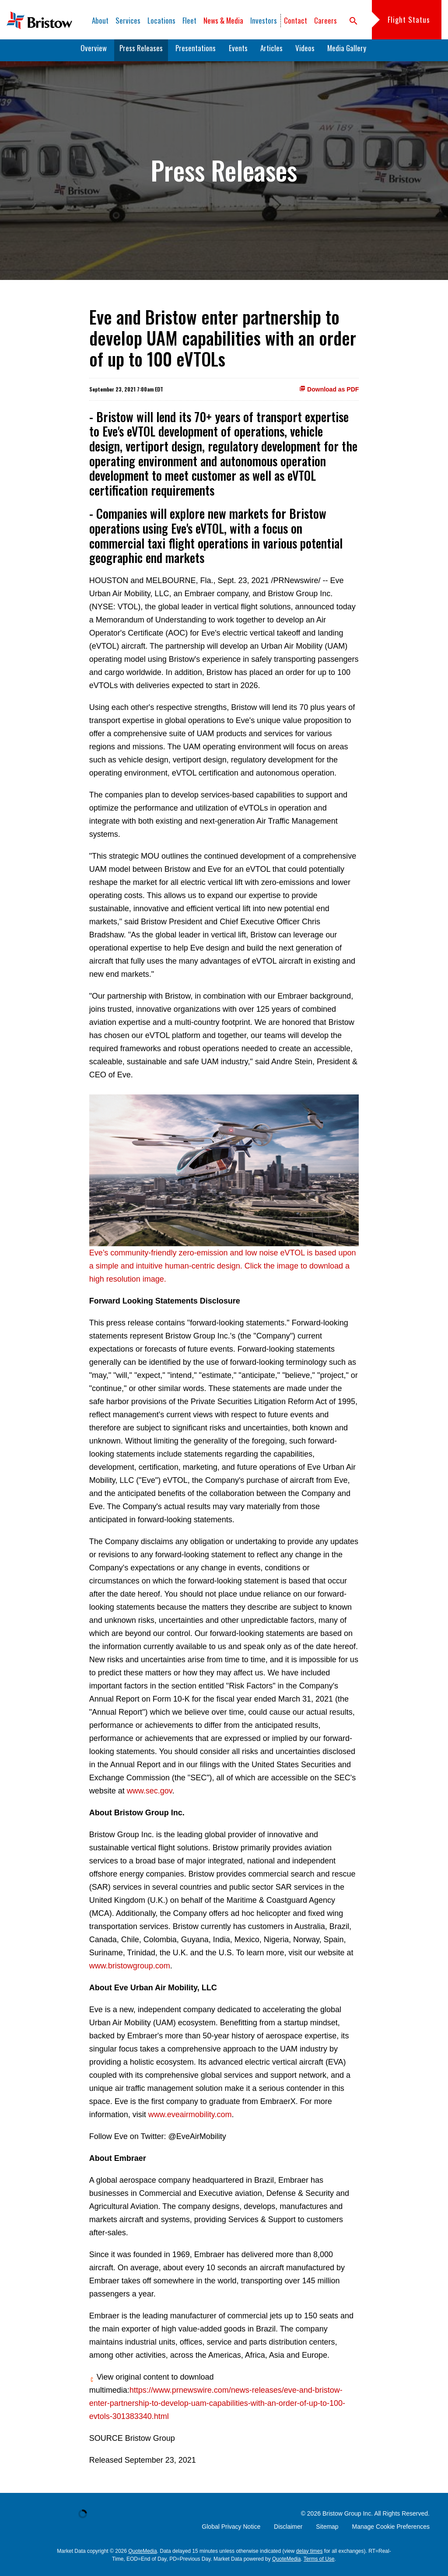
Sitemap (327, 2531)
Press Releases (141, 52)
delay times (309, 2555)
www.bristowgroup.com (129, 1970)
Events (238, 52)
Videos (305, 52)
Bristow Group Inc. (347, 2517)
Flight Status (409, 19)
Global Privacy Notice (231, 2531)
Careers (325, 20)
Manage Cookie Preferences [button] (391, 2531)
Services (128, 20)
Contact (295, 20)
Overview (93, 52)
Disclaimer (288, 2531)
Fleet (189, 20)
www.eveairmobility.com (190, 2119)
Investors (263, 20)
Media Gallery (346, 52)
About (100, 20)
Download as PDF (329, 393)
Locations (161, 20)
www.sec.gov (149, 1795)
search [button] (353, 21)
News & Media (223, 20)
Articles (271, 52)
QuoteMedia (142, 2555)
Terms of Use (319, 2563)
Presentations (195, 52)
